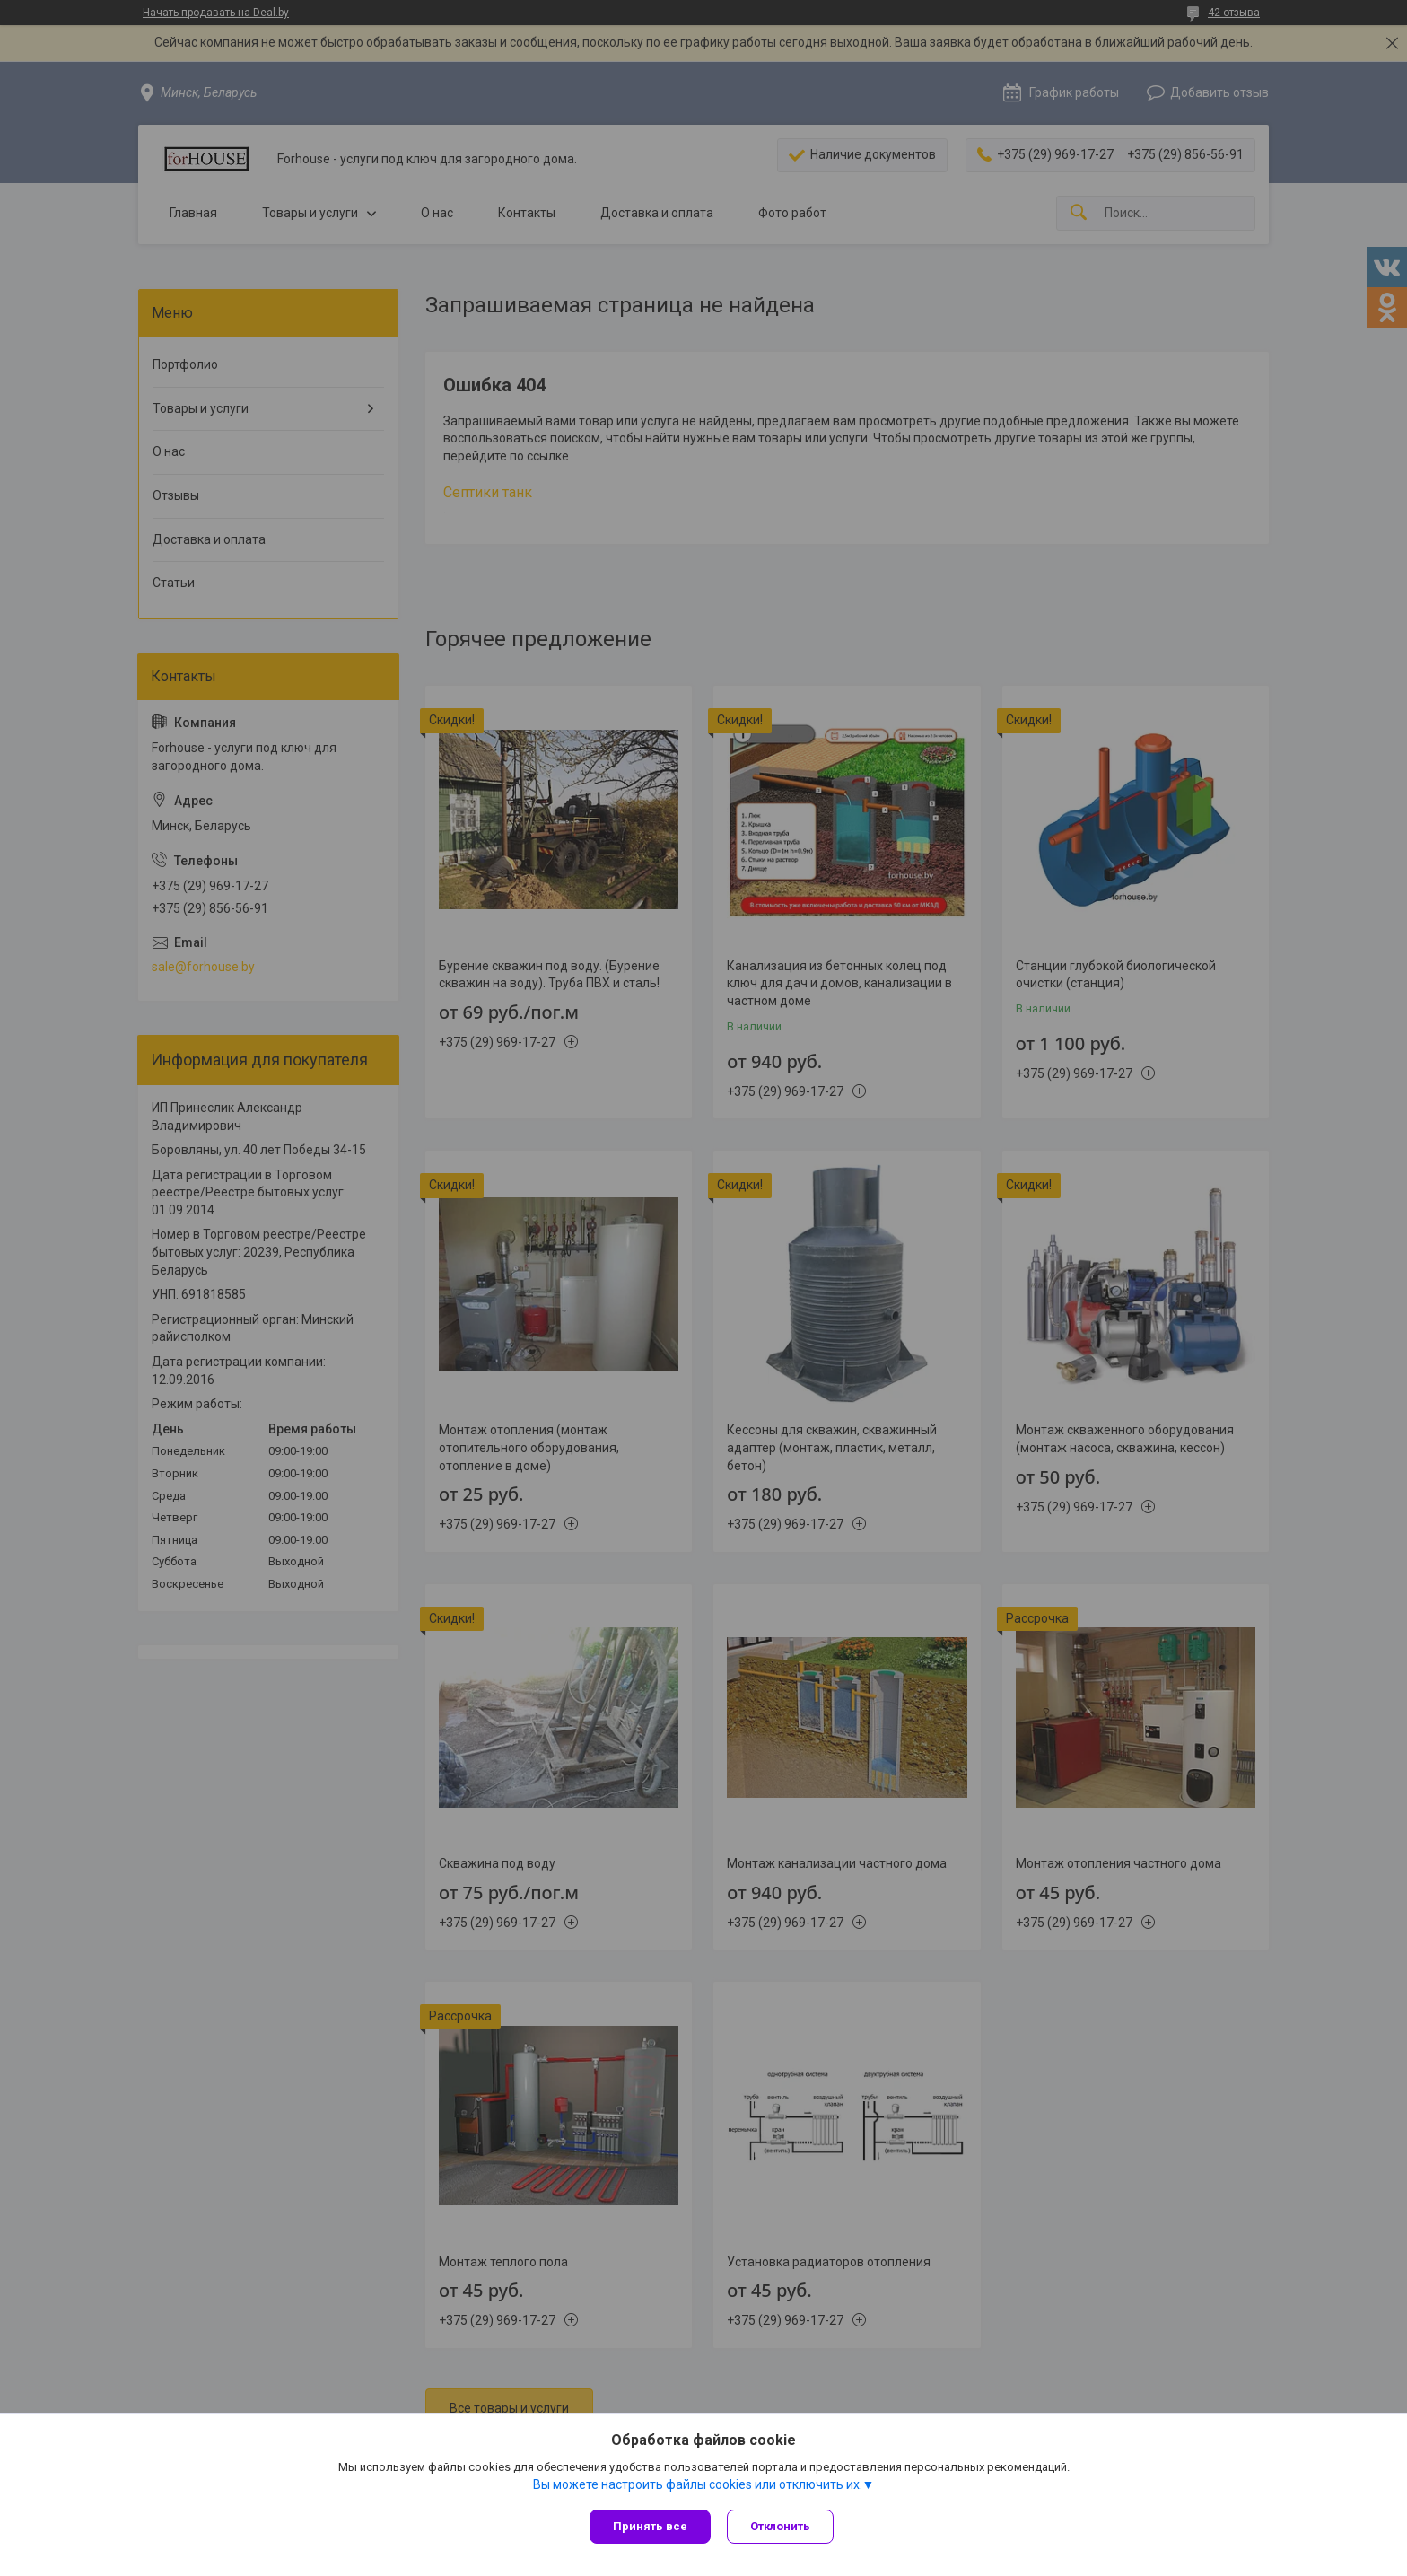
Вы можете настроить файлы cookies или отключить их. (697, 2485)
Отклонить (782, 2526)
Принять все (650, 2526)
